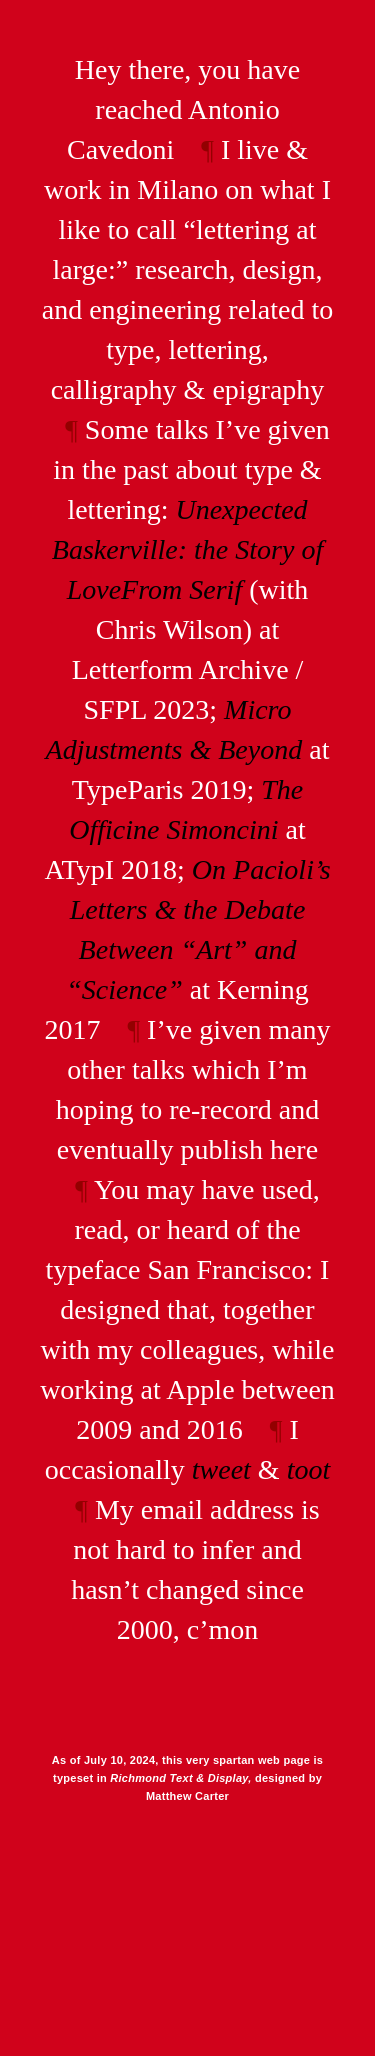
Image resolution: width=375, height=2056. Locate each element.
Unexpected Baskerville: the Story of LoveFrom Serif (187, 549)
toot (309, 1469)
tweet (221, 1469)
